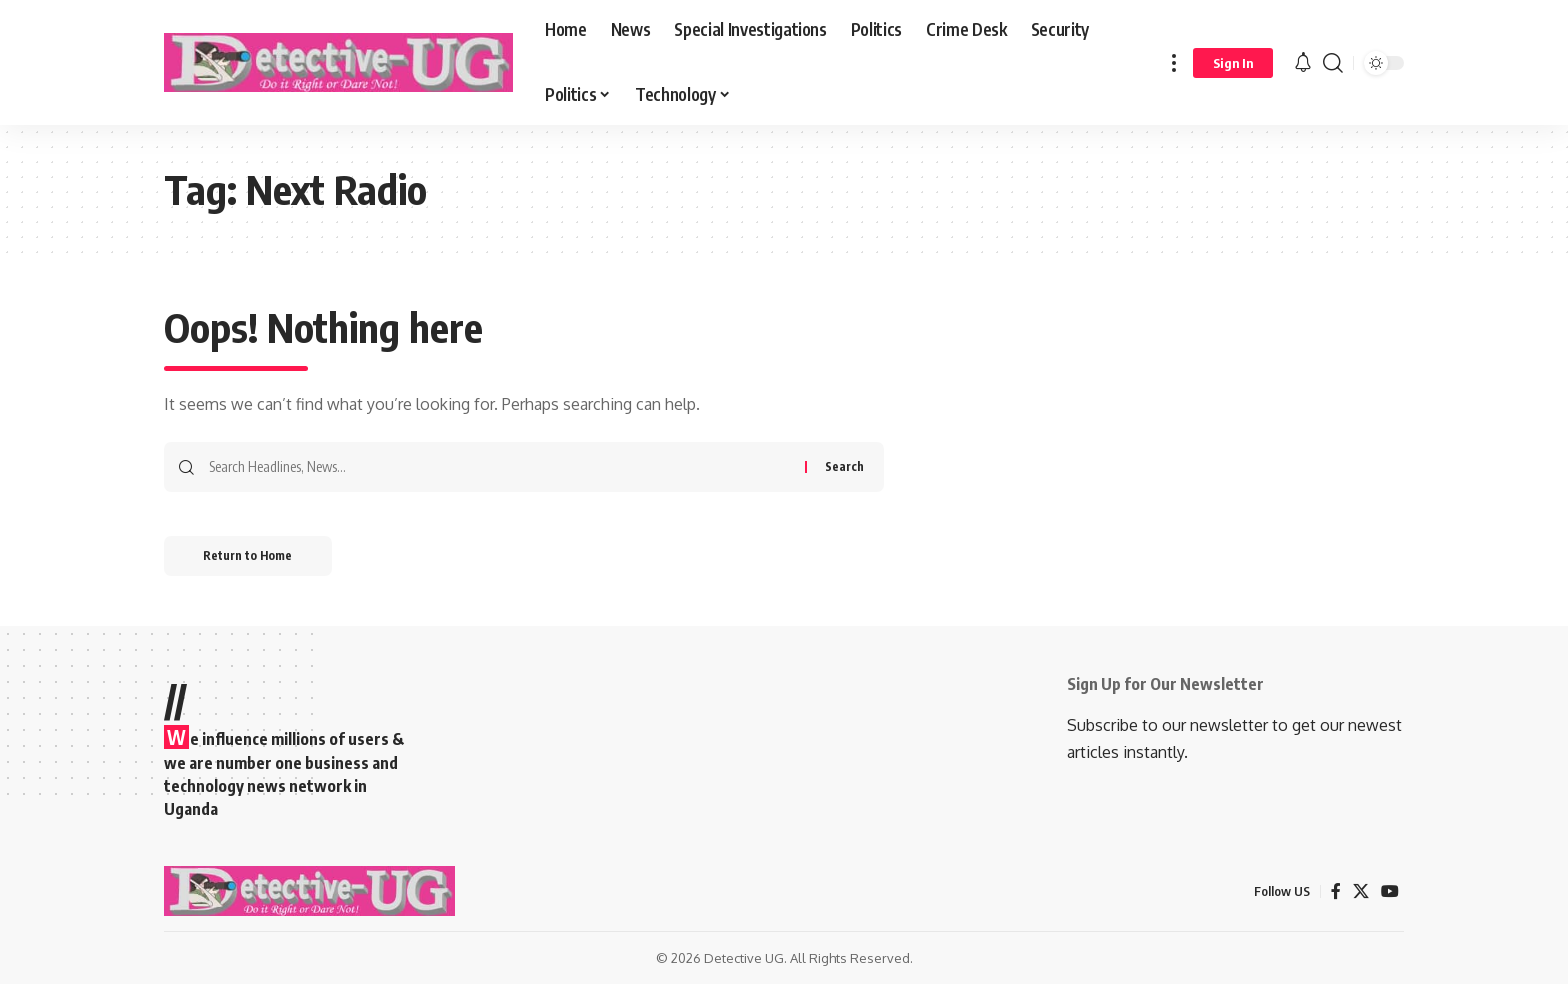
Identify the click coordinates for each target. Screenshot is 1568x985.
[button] (1174, 62)
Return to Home (248, 555)
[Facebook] (1336, 891)
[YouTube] (1390, 891)
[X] (1361, 891)
